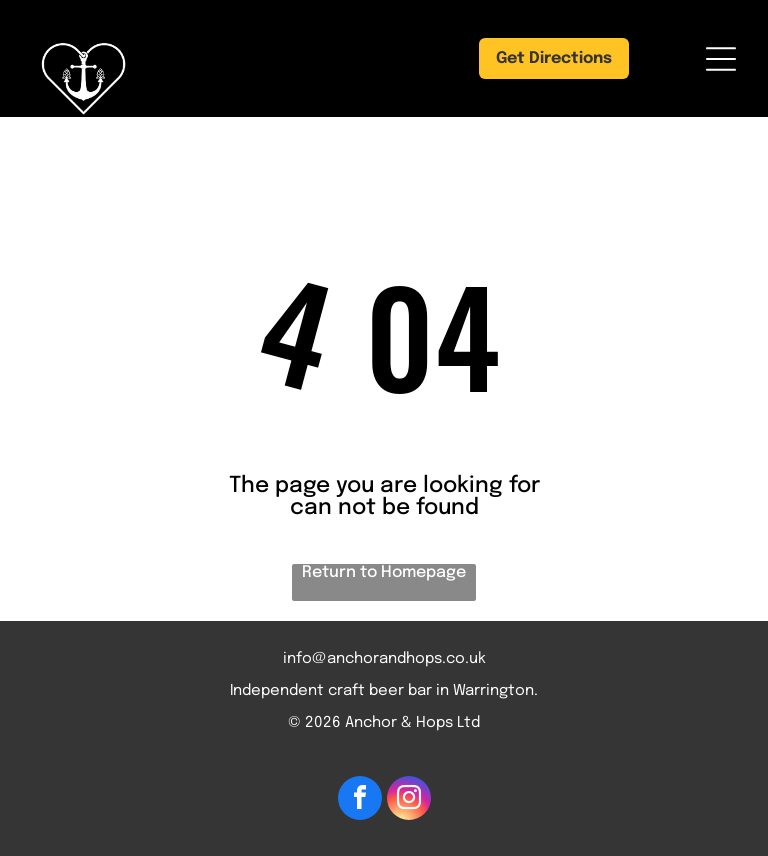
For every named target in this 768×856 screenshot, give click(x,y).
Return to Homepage (384, 572)
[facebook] (360, 800)
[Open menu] (721, 59)
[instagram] (409, 800)
